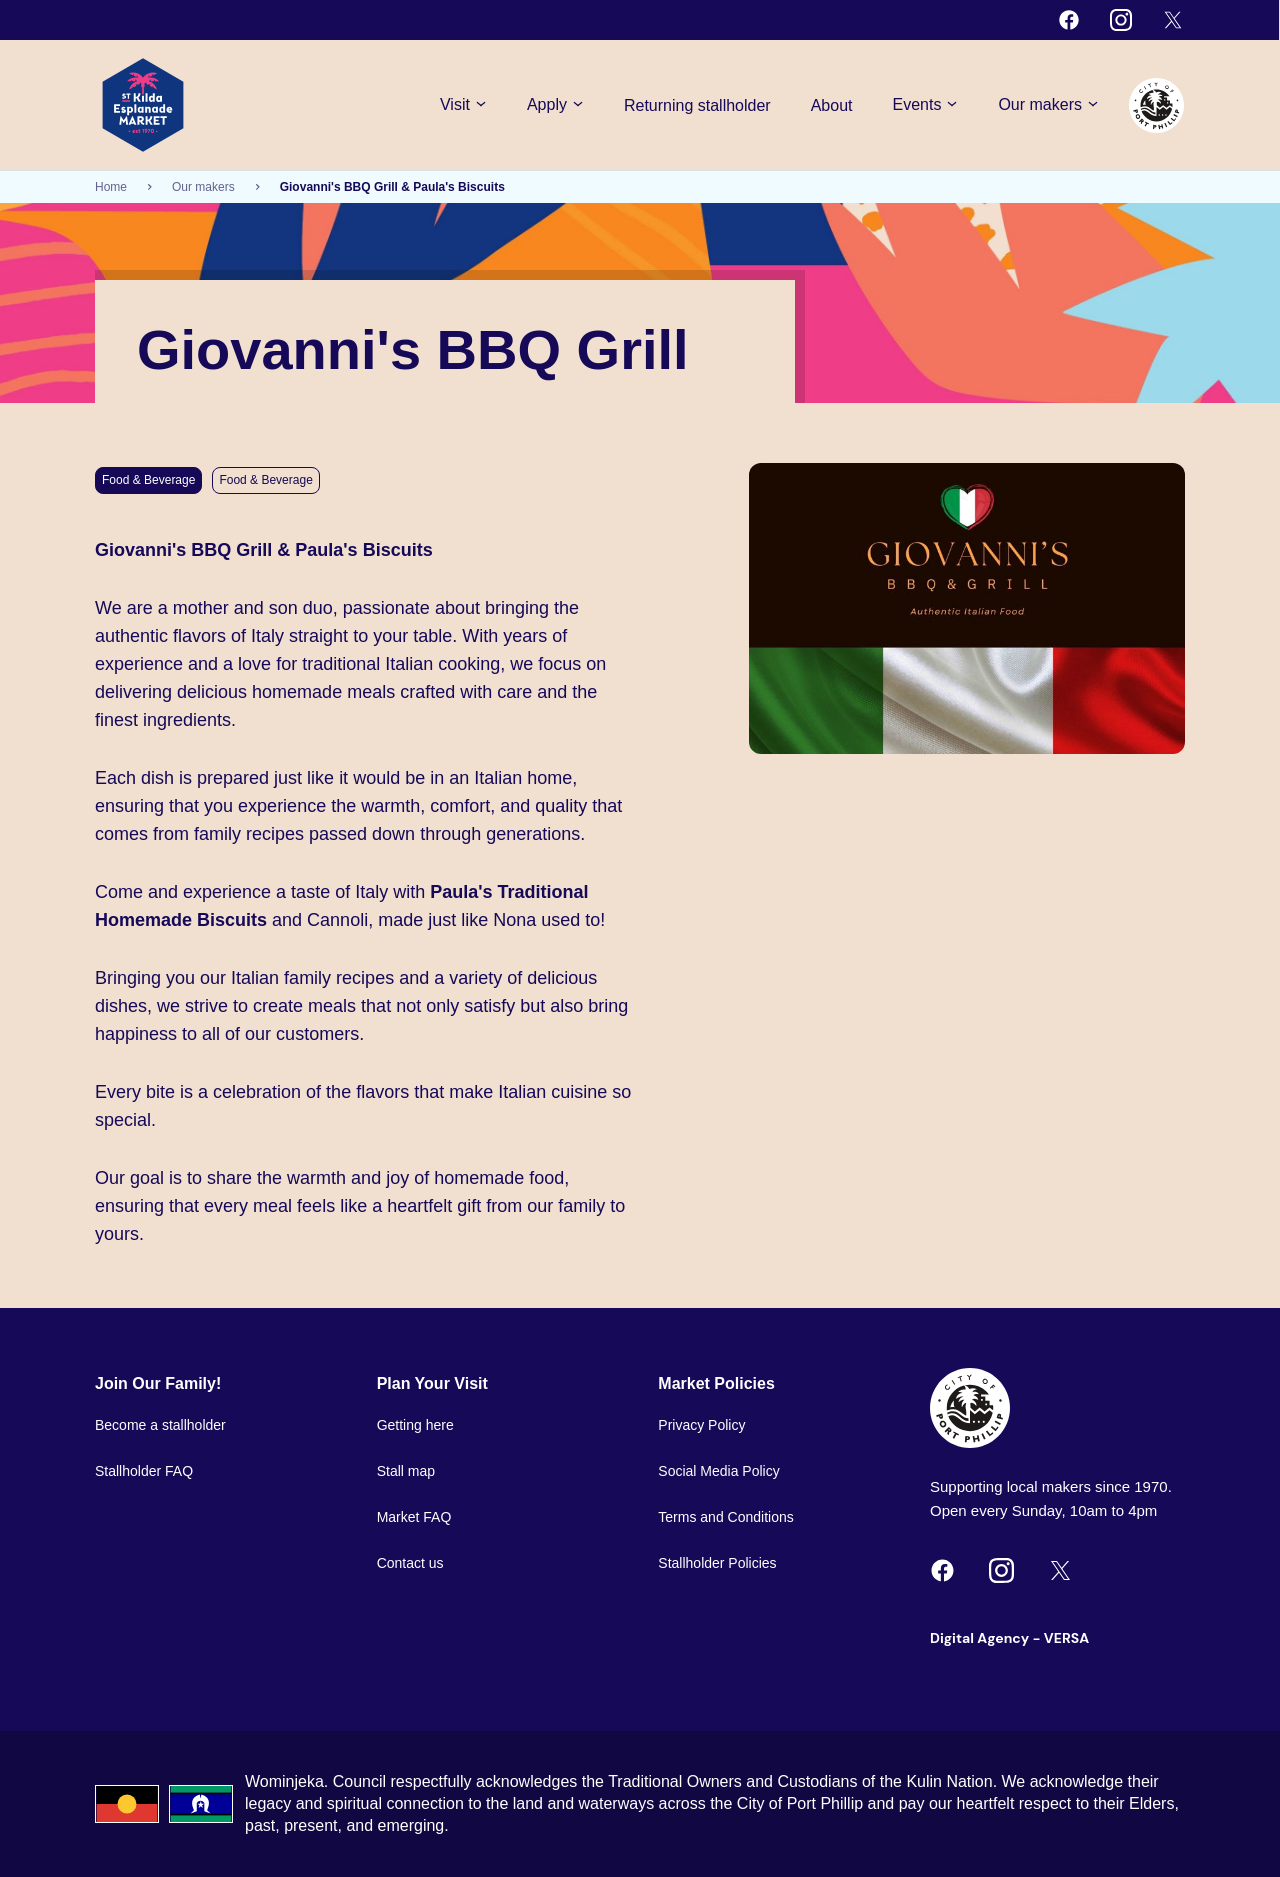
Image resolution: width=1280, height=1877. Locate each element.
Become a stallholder (160, 1425)
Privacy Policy (701, 1425)
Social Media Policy (718, 1471)
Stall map (406, 1471)
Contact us (410, 1563)
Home (111, 187)
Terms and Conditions (725, 1517)
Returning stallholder (697, 105)
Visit (463, 105)
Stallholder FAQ (144, 1471)
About (832, 105)
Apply (555, 105)
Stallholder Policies (717, 1563)
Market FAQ (414, 1517)
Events (926, 105)
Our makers (1048, 105)
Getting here (415, 1425)
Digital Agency (979, 1638)
